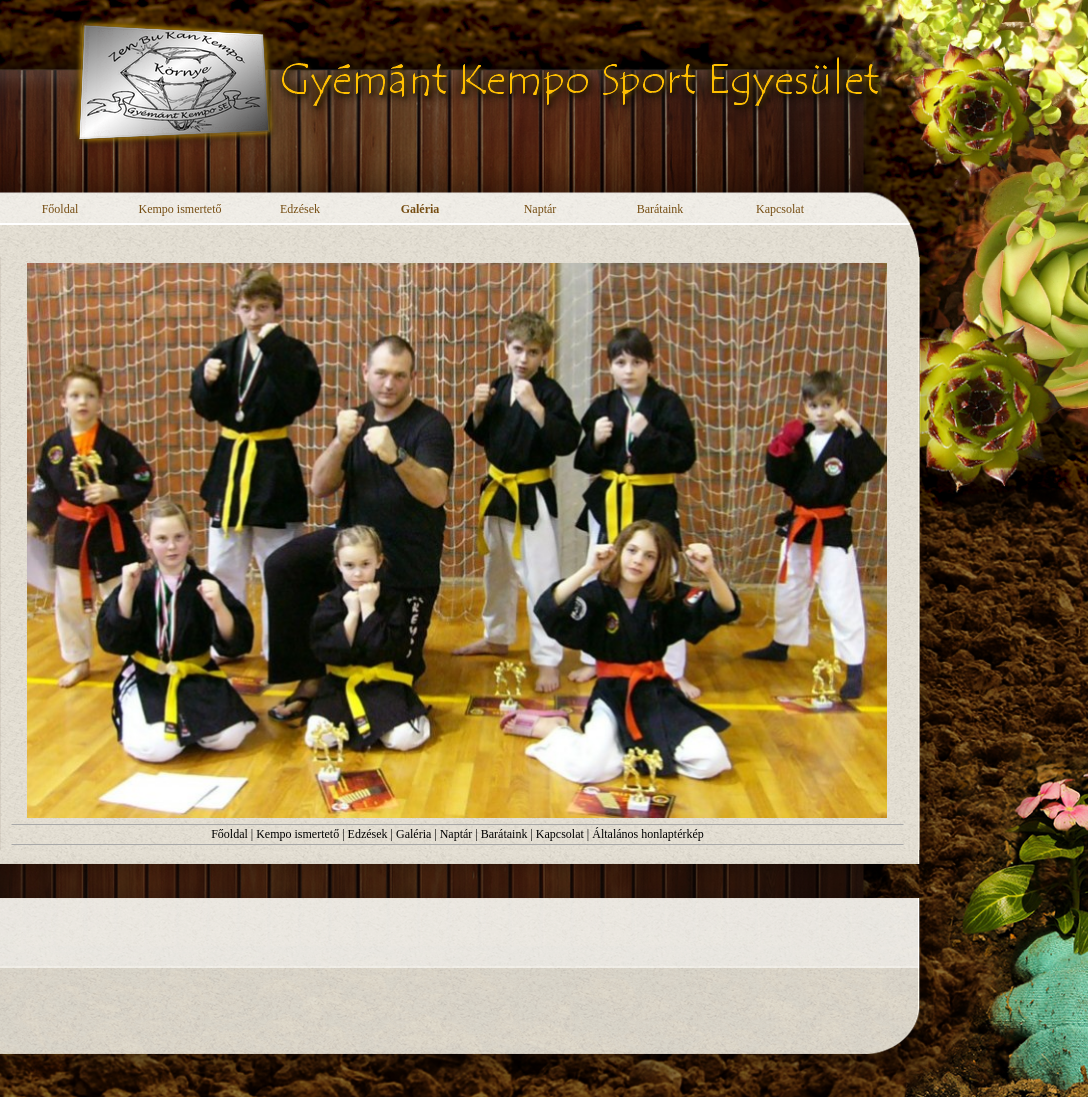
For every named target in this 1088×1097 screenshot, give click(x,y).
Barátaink (504, 834)
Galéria (413, 834)
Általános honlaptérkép (648, 834)
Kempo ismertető (297, 834)
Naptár (456, 834)
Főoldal (229, 834)
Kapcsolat (560, 834)
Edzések (368, 834)
